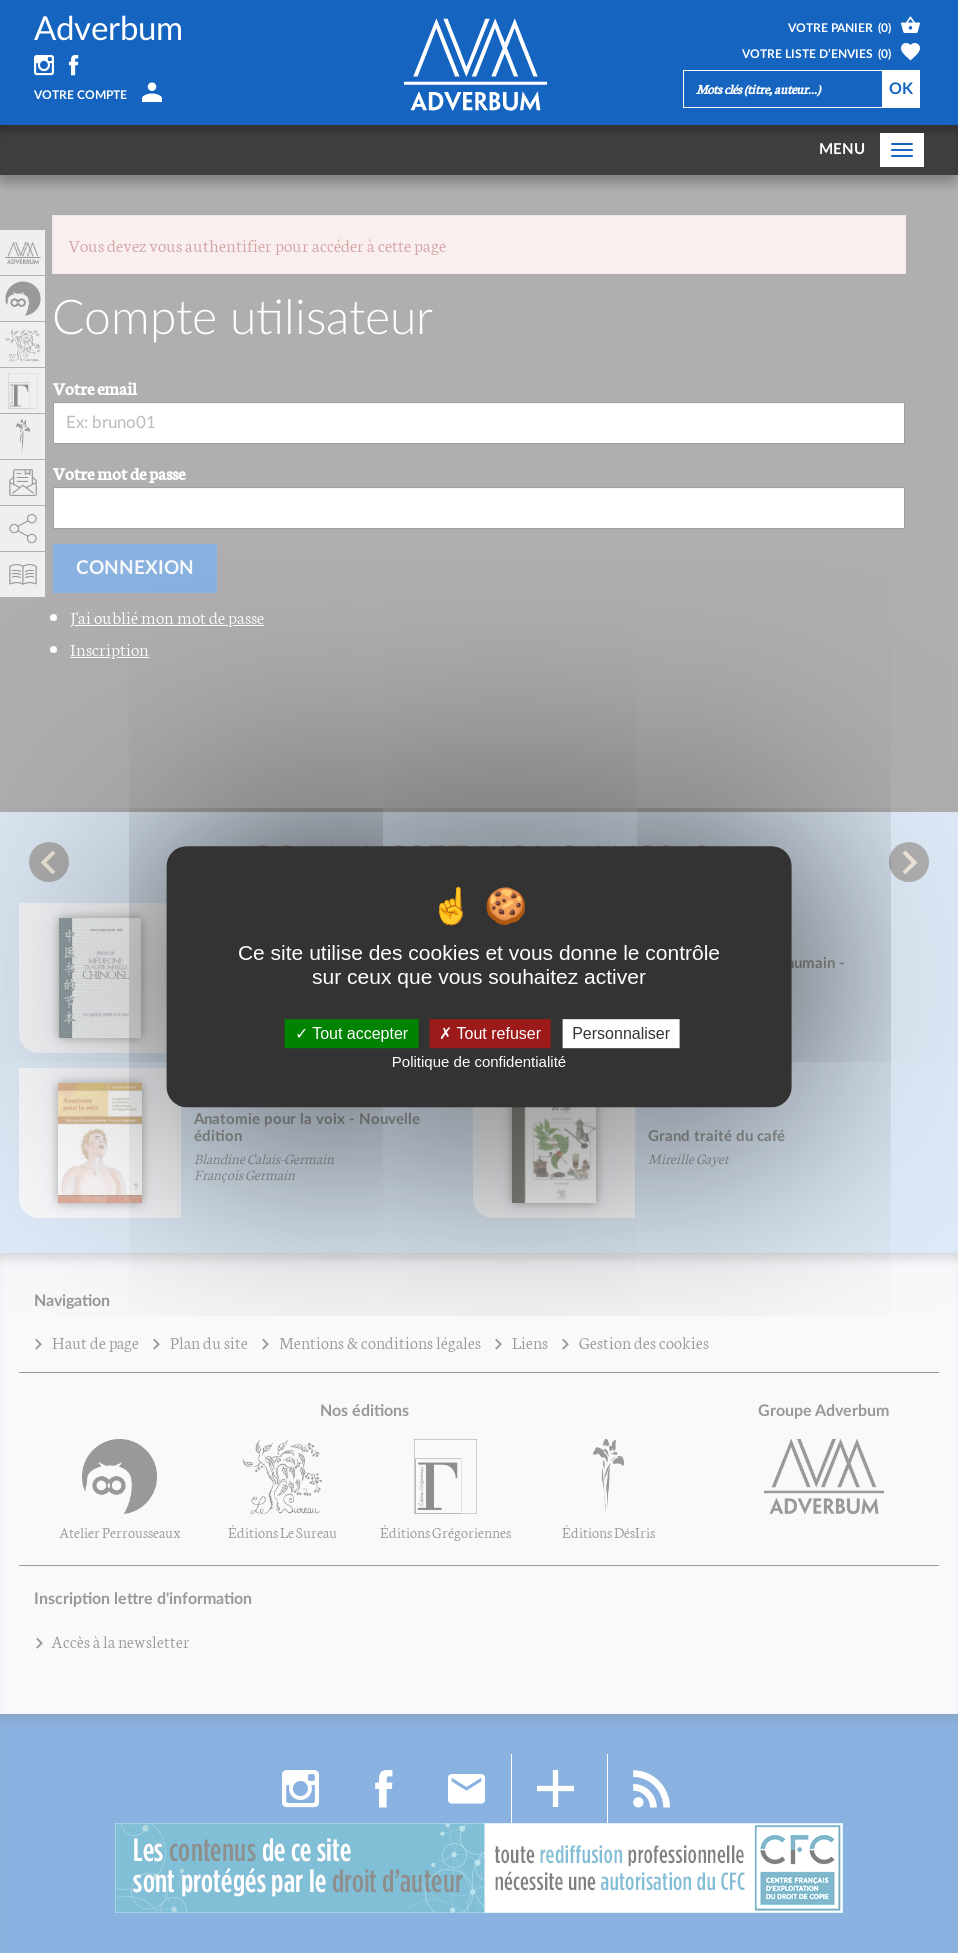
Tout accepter (351, 1033)
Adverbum (108, 29)
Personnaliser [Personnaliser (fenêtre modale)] (621, 1033)
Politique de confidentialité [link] (479, 1061)
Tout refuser (490, 1033)
